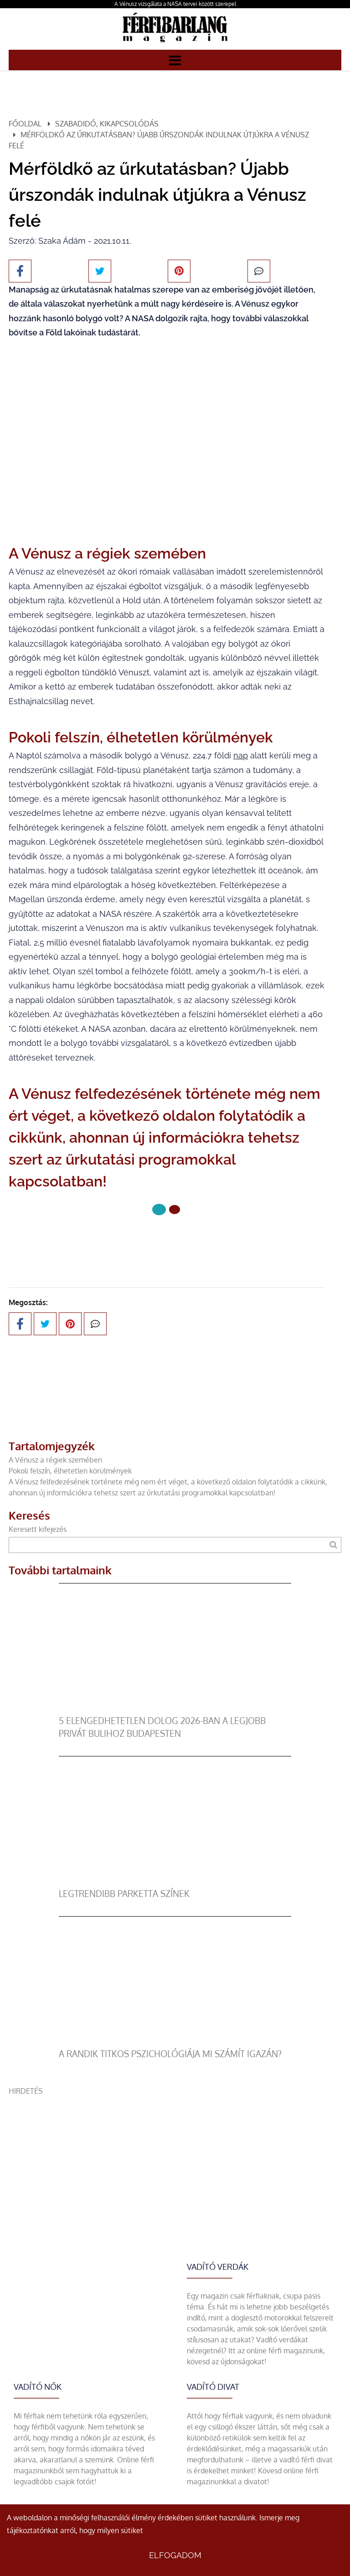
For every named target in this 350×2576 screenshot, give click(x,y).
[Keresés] (333, 1545)
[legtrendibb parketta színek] (175, 1881)
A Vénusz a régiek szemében (55, 1459)
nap (240, 755)
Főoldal (25, 123)
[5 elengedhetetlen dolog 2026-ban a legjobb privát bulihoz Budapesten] (175, 1709)
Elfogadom (175, 2555)
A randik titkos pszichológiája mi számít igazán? (170, 2053)
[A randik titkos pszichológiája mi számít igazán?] (175, 2042)
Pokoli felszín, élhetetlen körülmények (70, 1470)
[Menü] (175, 59)
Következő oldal (167, 1240)
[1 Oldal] (174, 1209)
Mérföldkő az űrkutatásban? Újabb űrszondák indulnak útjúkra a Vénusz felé (159, 140)
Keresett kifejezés (38, 1529)
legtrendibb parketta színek (124, 1893)
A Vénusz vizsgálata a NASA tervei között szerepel (175, 3)
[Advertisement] (175, 2160)
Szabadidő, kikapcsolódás (107, 123)
